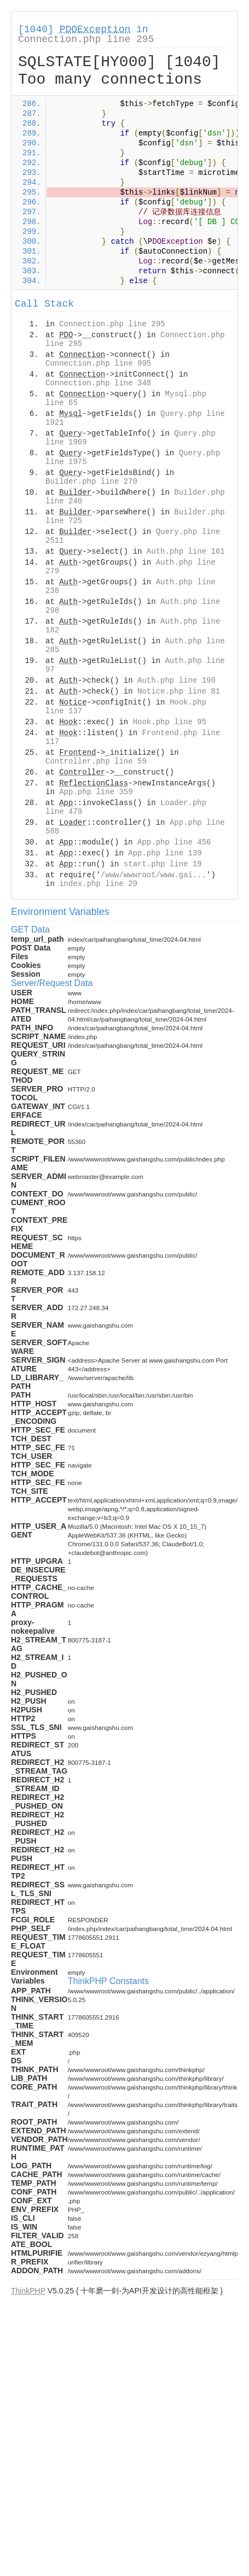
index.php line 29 (98, 883)
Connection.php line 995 (98, 363)
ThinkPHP (28, 2290)
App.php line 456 (174, 842)
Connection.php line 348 (98, 383)
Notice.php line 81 (178, 691)
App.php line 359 (95, 792)
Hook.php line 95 (169, 722)
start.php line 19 (163, 864)
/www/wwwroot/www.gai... (153, 875)
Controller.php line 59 (96, 761)
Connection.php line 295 (86, 39)
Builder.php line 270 (91, 481)
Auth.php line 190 (176, 680)
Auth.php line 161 (186, 551)
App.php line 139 (164, 853)
